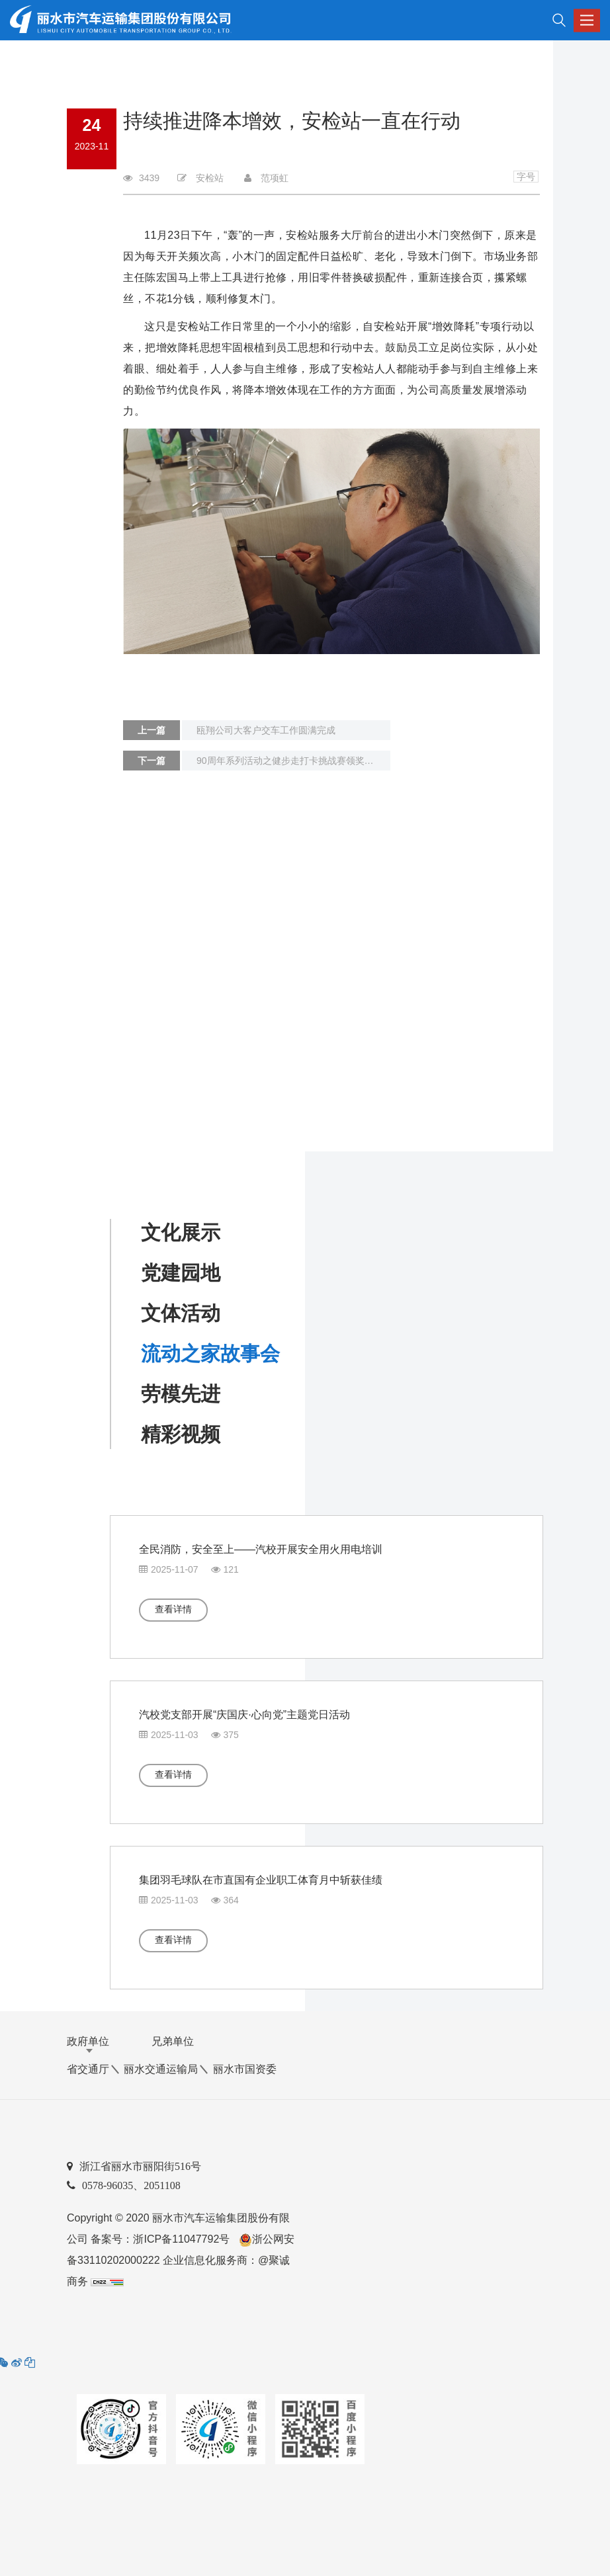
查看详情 (173, 1609)
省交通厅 (88, 2069)
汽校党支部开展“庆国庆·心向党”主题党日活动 (244, 1714)
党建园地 (180, 1273)
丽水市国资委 (245, 2069)
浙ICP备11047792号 (181, 2239)
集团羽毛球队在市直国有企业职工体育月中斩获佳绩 (260, 1880)
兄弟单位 (173, 2041)
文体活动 (180, 1313)
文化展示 (180, 1232)
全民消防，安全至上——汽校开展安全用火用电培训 (260, 1549)
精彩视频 (180, 1434)
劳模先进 (180, 1394)
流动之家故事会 (210, 1353)
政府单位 (88, 2041)
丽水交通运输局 (161, 2069)
